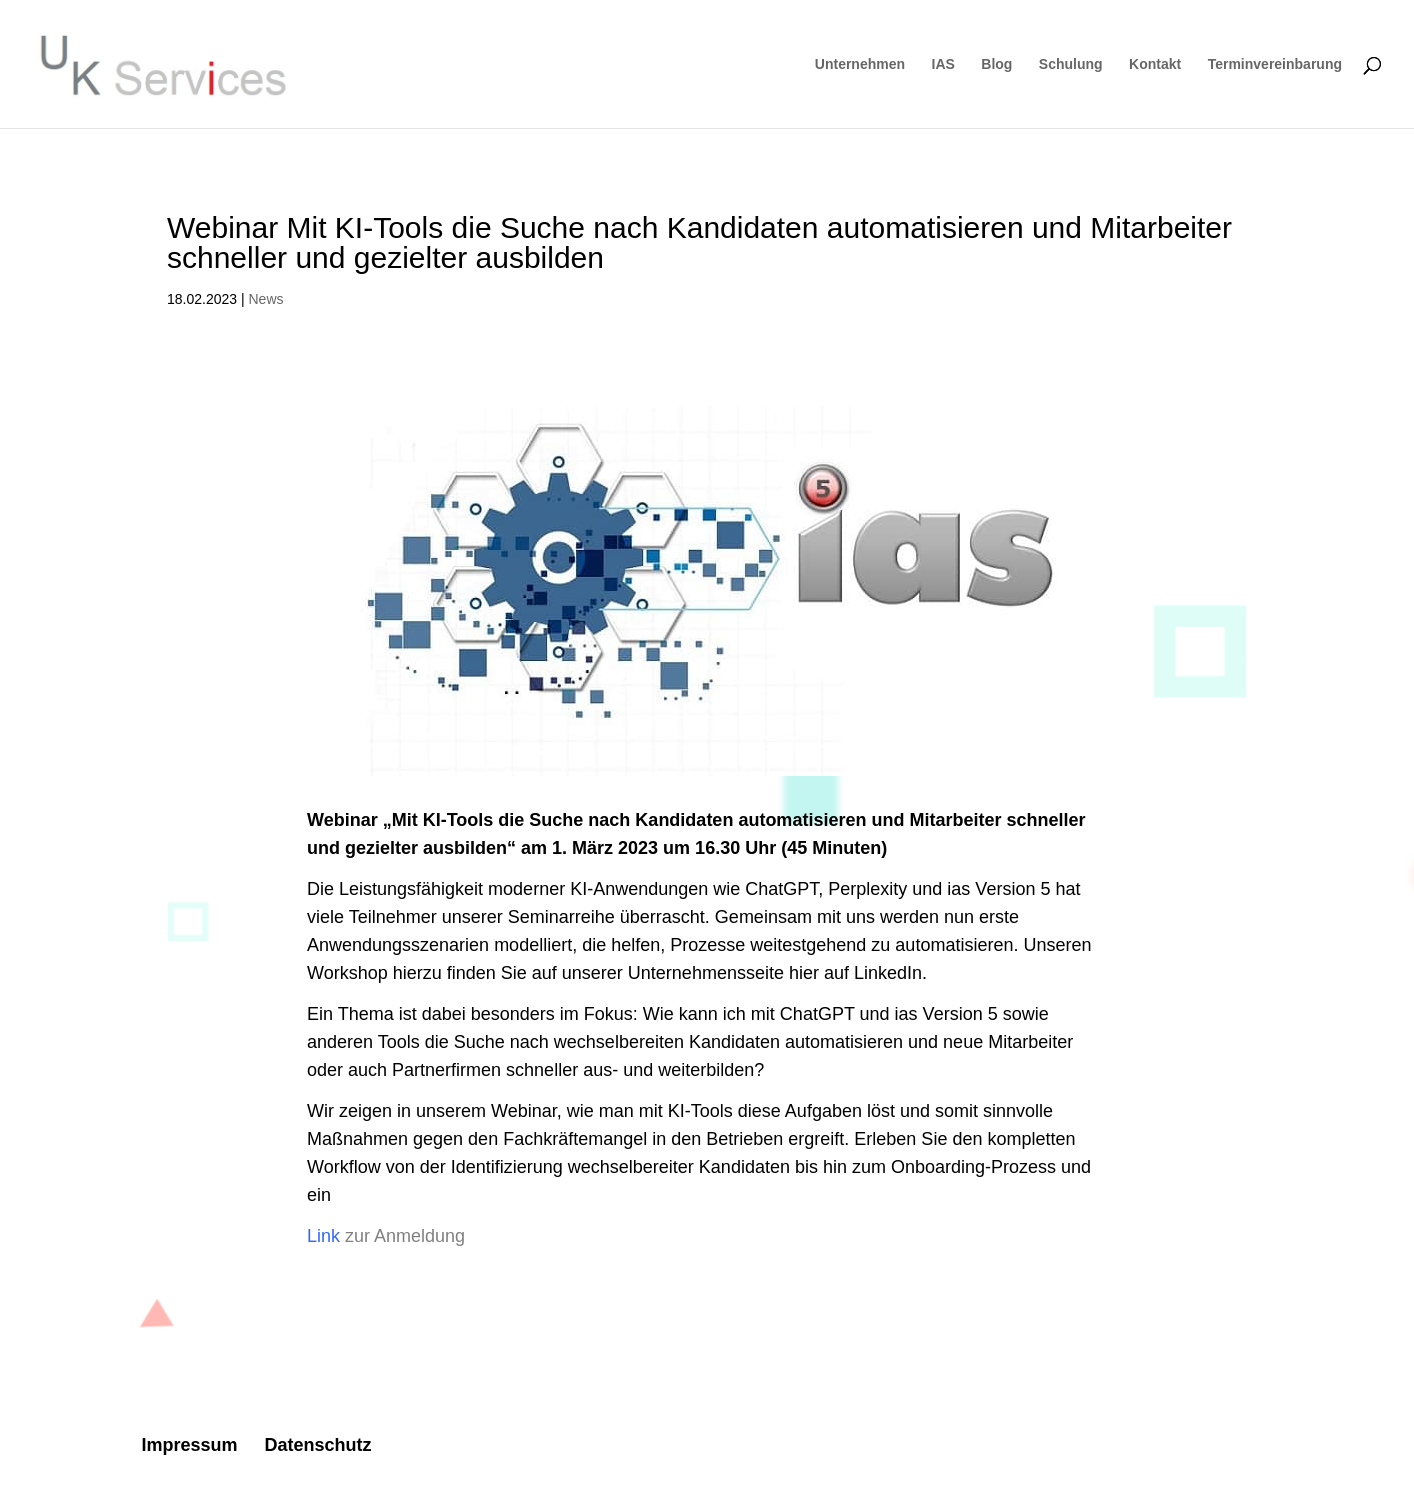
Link (323, 1236)
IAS (943, 64)
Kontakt (1155, 64)
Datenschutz (317, 1445)
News (266, 299)
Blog (996, 64)
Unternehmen (860, 64)
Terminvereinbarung (1275, 64)
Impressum (189, 1445)
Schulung (1071, 64)
